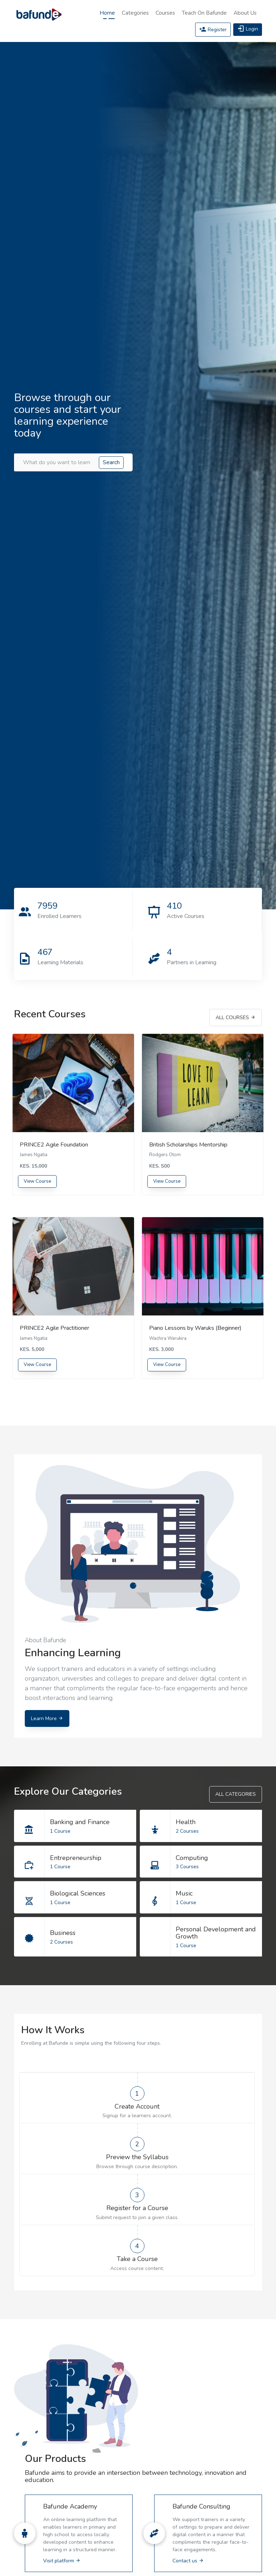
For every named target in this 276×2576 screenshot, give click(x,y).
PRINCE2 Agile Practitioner (54, 1328)
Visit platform (61, 2560)
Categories (135, 13)
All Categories (235, 1794)
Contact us (188, 2560)
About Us (245, 13)
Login (247, 29)
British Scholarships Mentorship (188, 1145)
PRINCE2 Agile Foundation (54, 1145)
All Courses (236, 1017)
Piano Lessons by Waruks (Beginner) (195, 1328)
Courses (165, 13)
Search (111, 462)
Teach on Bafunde (204, 13)
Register (213, 29)
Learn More (47, 1718)
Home (107, 13)
